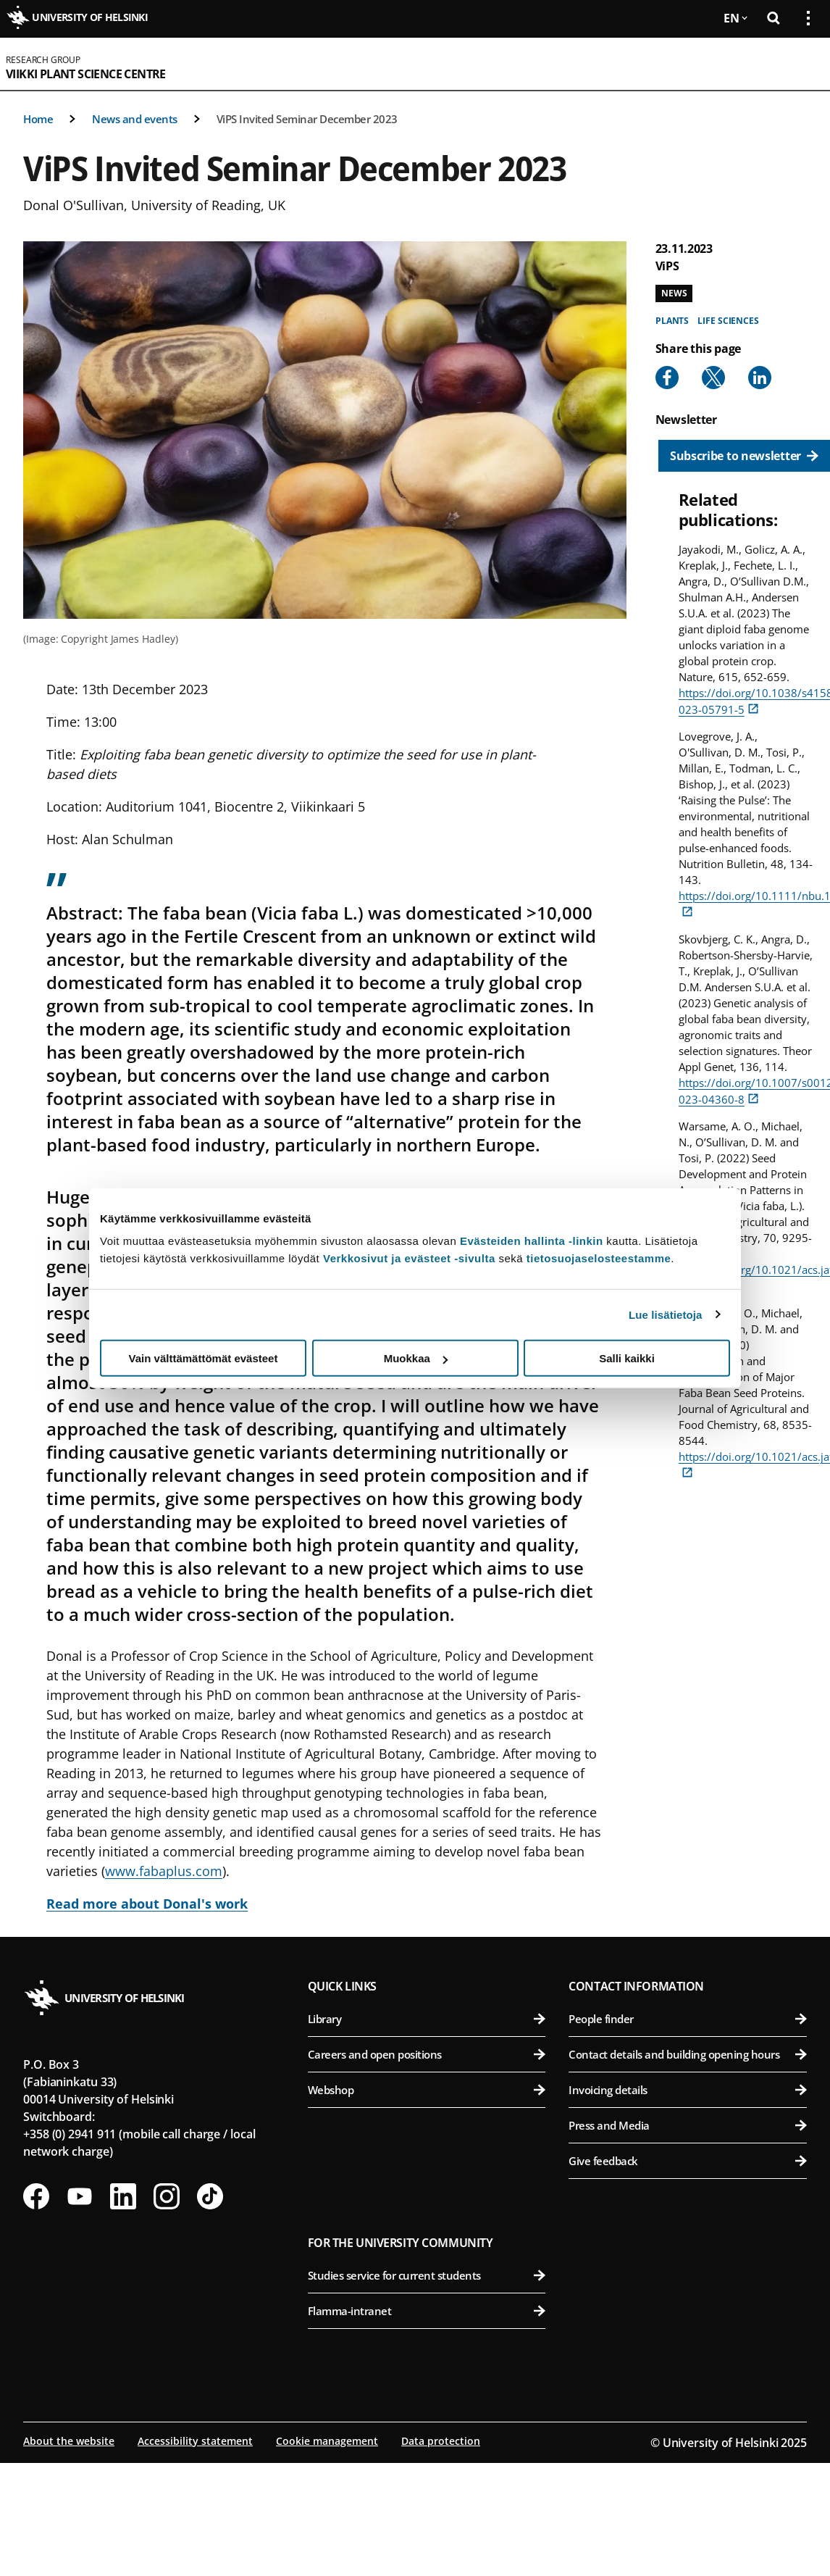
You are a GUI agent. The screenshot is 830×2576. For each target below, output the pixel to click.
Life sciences (728, 320)
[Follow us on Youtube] (80, 2196)
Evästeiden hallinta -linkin (531, 1241)
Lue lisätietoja (666, 1314)
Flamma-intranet (427, 2311)
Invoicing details (688, 2090)
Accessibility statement (195, 2441)
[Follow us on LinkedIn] (123, 2196)
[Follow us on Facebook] (36, 2196)
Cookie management (327, 2441)
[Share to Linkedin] (759, 377)
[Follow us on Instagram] (167, 2196)
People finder (688, 2019)
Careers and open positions (427, 2054)
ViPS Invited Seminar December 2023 (307, 119)
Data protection (440, 2441)
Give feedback (688, 2161)
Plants (672, 320)
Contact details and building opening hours (688, 2054)
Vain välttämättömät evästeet (203, 1358)
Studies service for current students (427, 2275)
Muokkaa (416, 1358)
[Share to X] (713, 377)
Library (427, 2019)
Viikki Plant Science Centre (86, 74)
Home (38, 119)
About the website (68, 2441)
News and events (134, 119)
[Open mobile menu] (802, 64)
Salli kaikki (627, 1358)
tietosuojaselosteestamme (599, 1258)
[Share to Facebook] (667, 377)
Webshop (427, 2090)
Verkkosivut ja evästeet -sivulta (409, 1258)
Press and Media (688, 2125)
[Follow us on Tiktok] (210, 2196)
